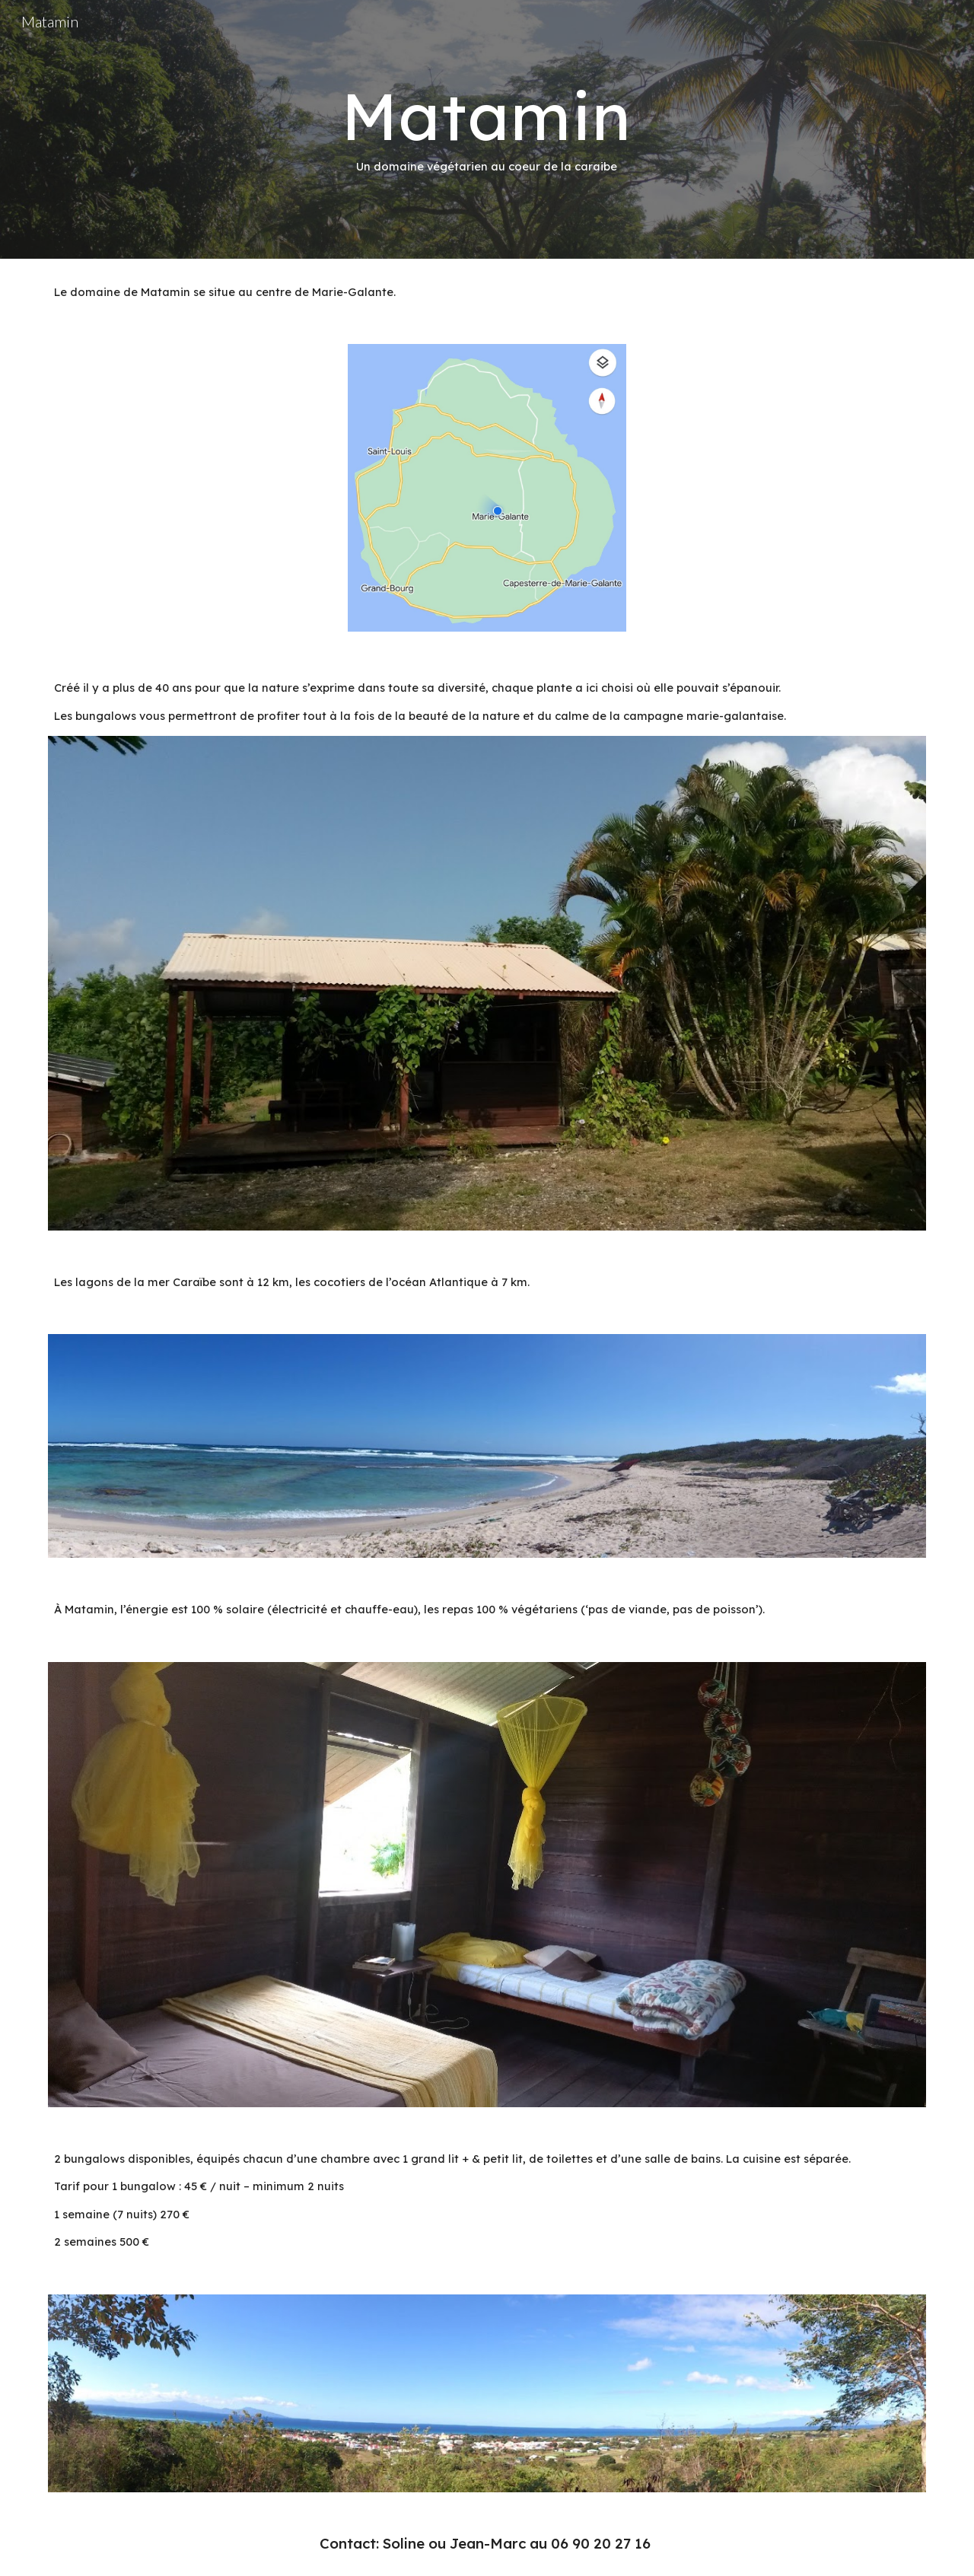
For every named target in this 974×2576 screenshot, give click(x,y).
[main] (487, 130)
